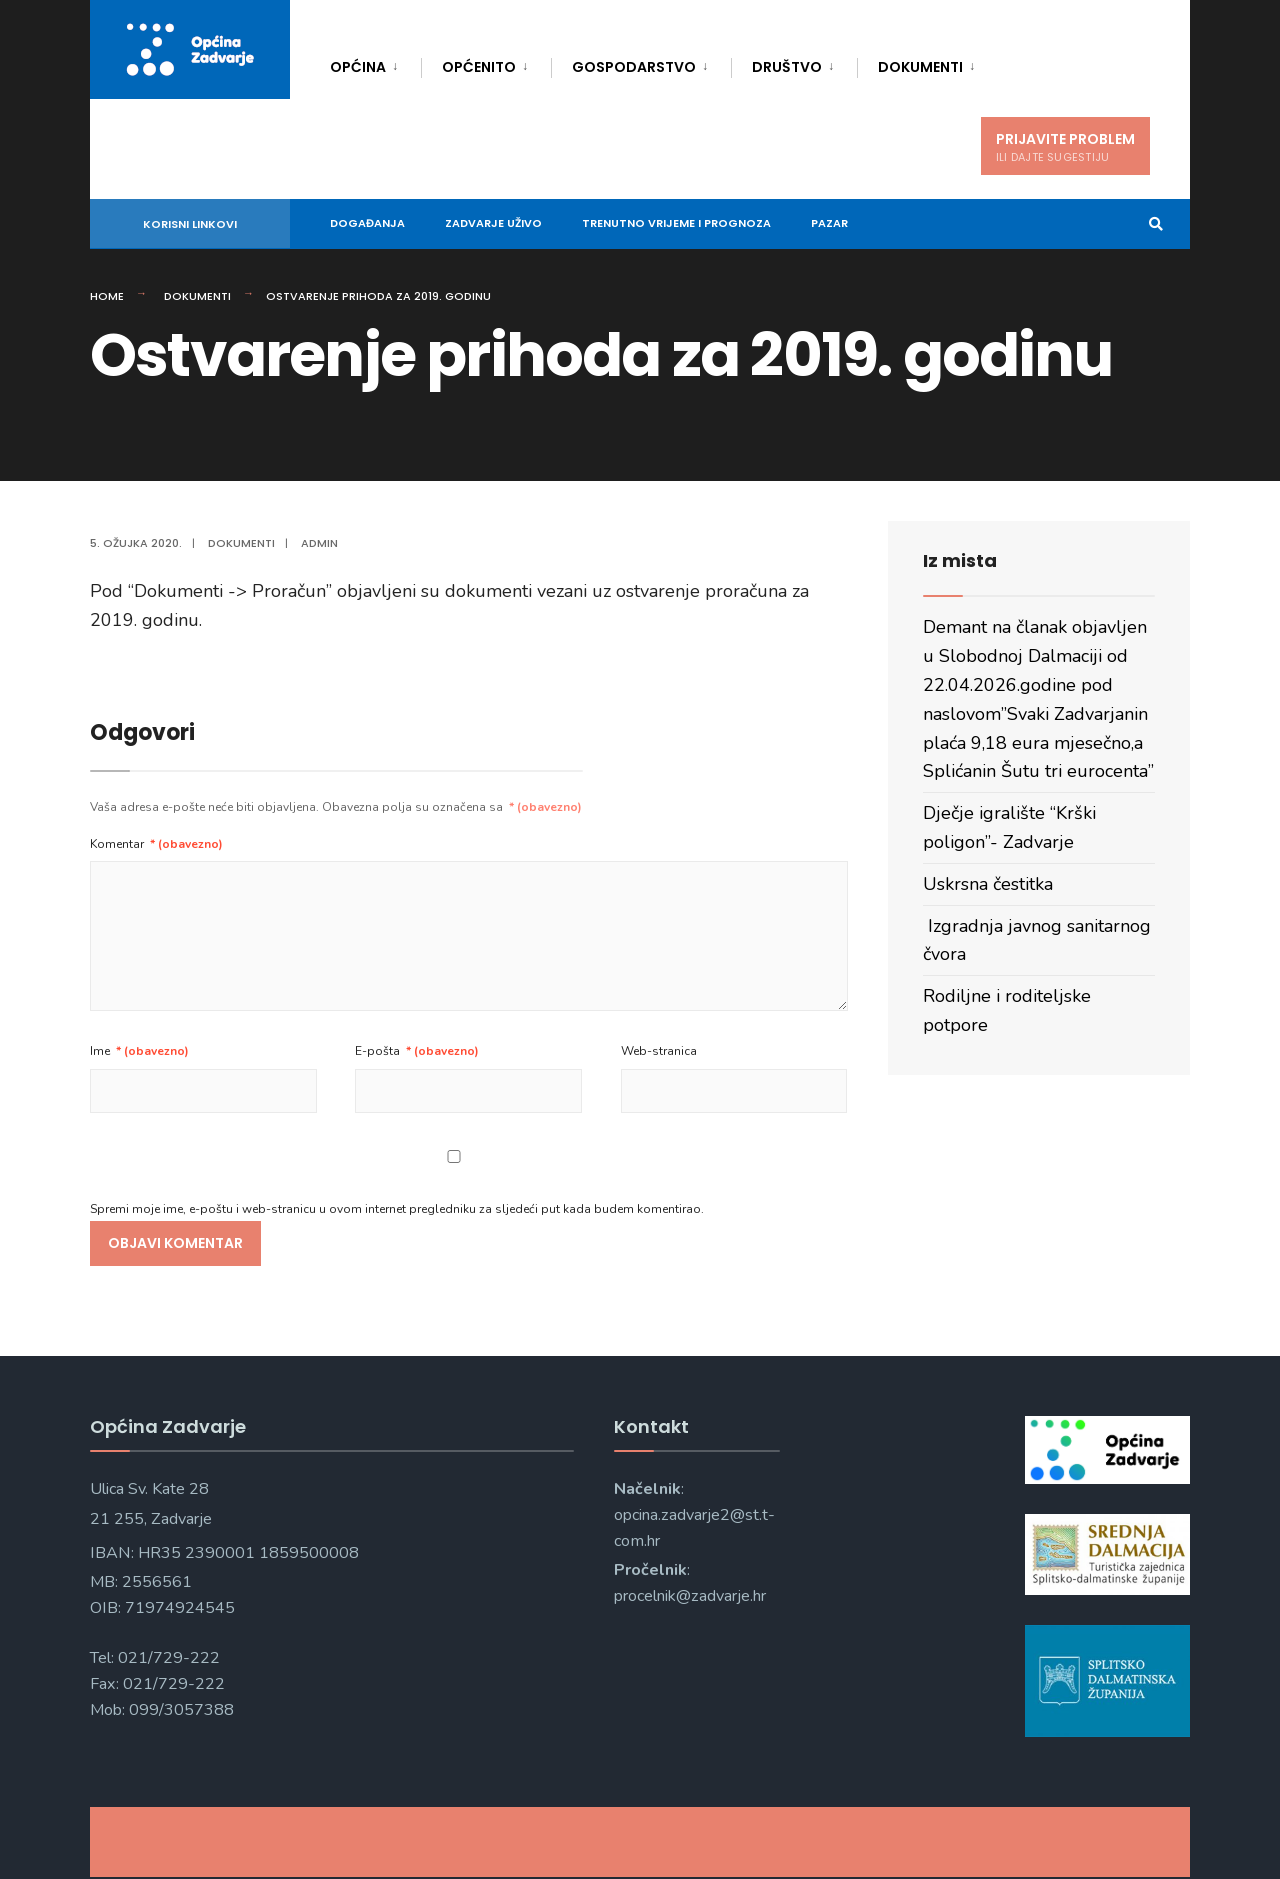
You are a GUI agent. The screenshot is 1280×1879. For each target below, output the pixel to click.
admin (319, 543)
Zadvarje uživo (493, 223)
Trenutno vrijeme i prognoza (676, 223)
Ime (139, 1051)
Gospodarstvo (634, 67)
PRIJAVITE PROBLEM (1065, 147)
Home (107, 296)
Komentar (156, 844)
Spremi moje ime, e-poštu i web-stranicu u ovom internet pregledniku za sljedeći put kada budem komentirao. (397, 1209)
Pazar (829, 223)
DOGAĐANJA (367, 223)
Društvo (787, 67)
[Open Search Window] (1142, 224)
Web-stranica (659, 1051)
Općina (358, 67)
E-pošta (417, 1051)
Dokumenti (920, 67)
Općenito (479, 67)
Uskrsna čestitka (988, 884)
